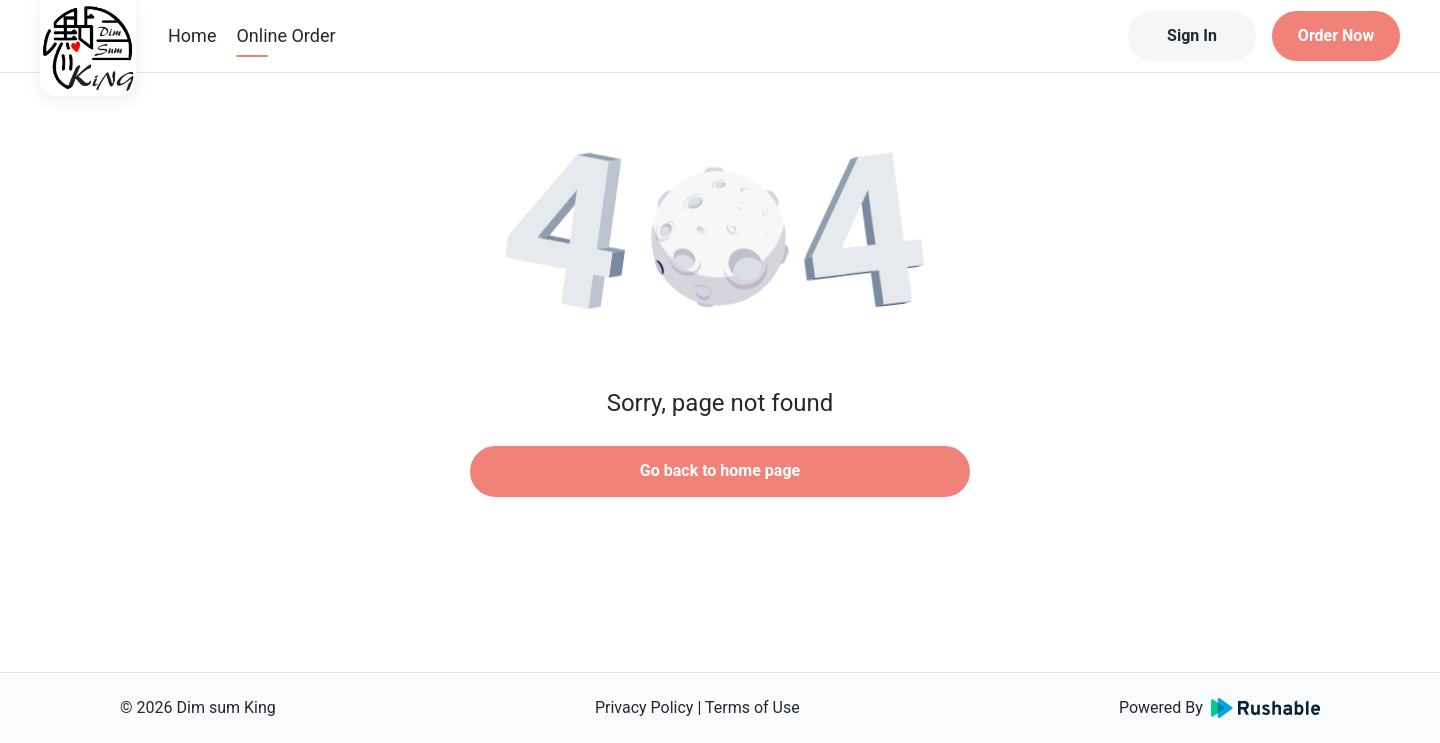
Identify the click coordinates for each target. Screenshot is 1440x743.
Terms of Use (752, 707)
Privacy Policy (644, 707)
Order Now (1336, 35)
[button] (720, 240)
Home (192, 35)
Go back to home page (720, 470)
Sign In (1192, 35)
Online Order (285, 35)
